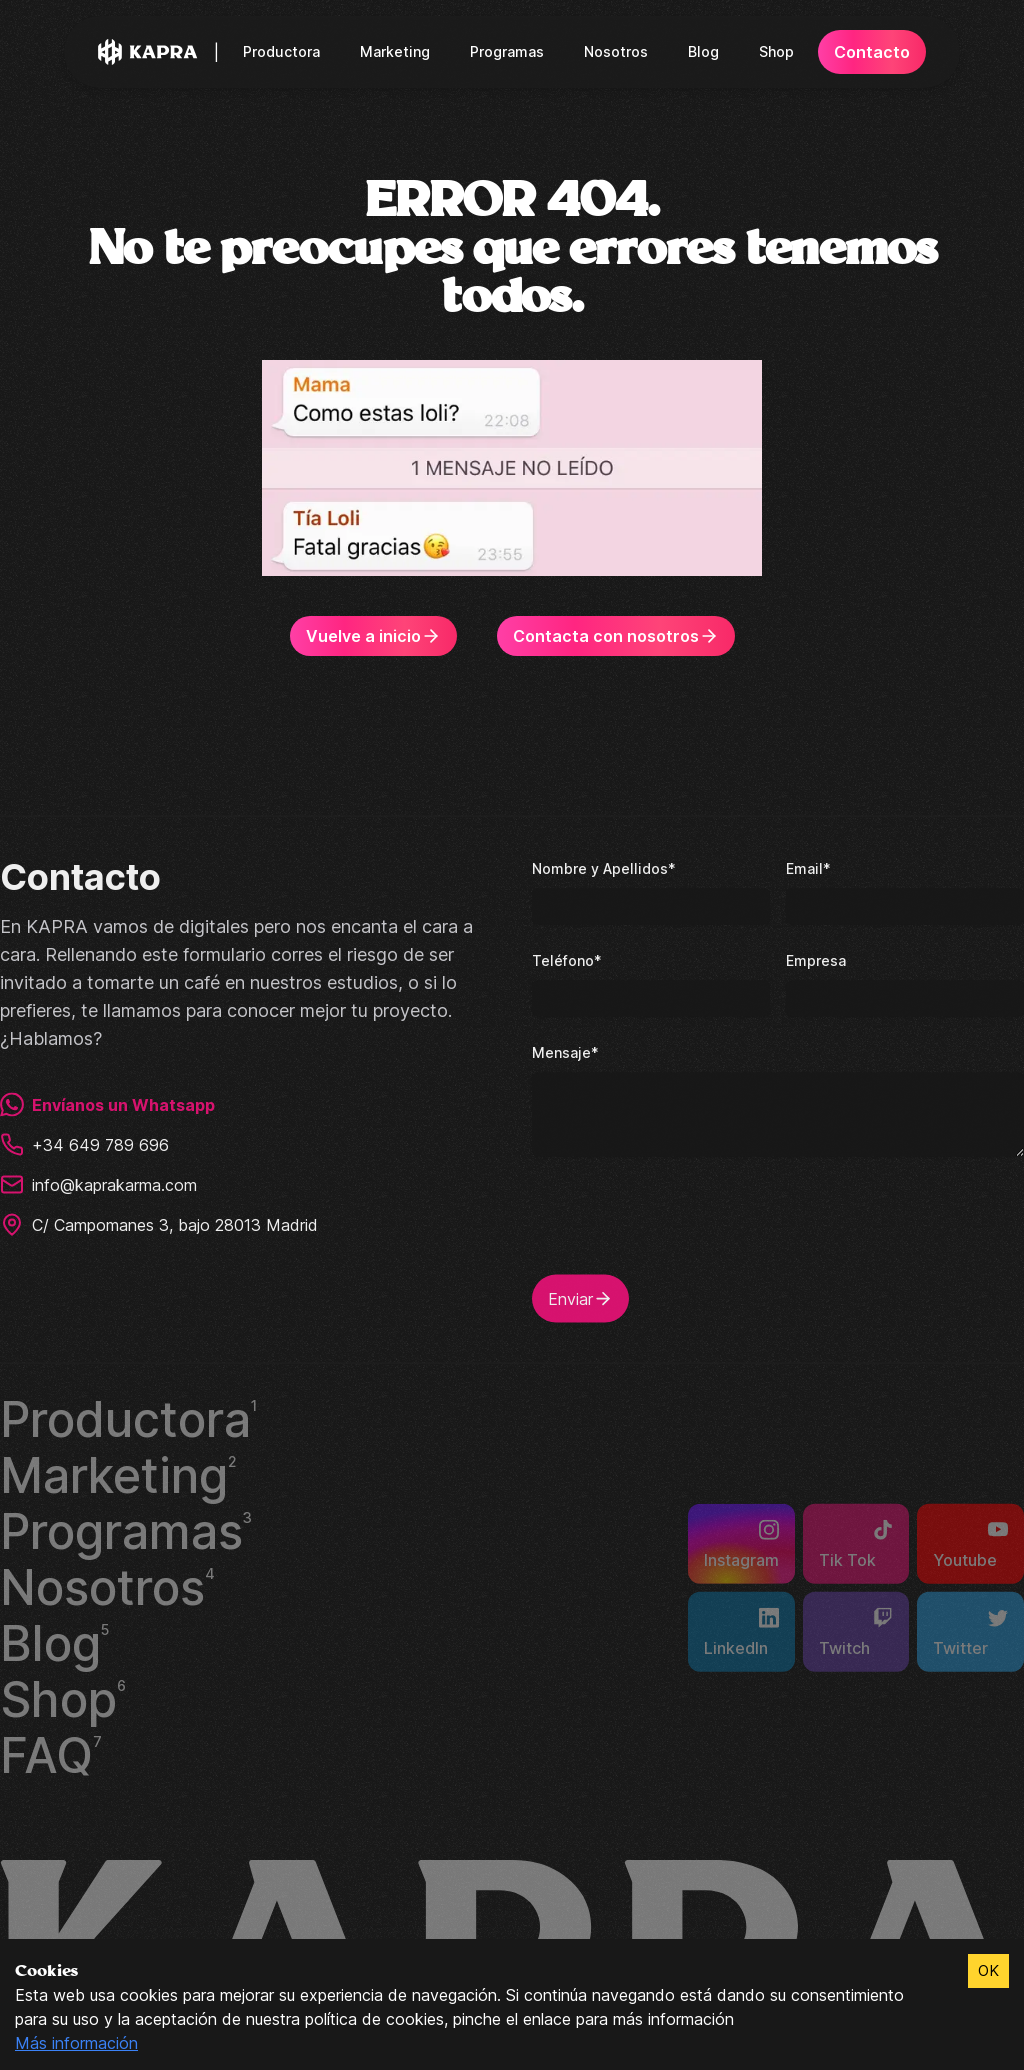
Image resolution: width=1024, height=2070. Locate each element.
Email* (807, 865)
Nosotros (616, 51)
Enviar (581, 1296)
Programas (509, 51)
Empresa (815, 957)
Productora (289, 51)
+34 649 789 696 (82, 1142)
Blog (702, 51)
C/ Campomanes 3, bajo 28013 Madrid (161, 1222)
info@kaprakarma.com (101, 1182)
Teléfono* (565, 957)
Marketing (399, 51)
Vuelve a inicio (378, 636)
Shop (773, 51)
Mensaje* (564, 1049)
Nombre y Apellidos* (601, 865)
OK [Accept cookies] (988, 1970)
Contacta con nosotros (614, 636)
